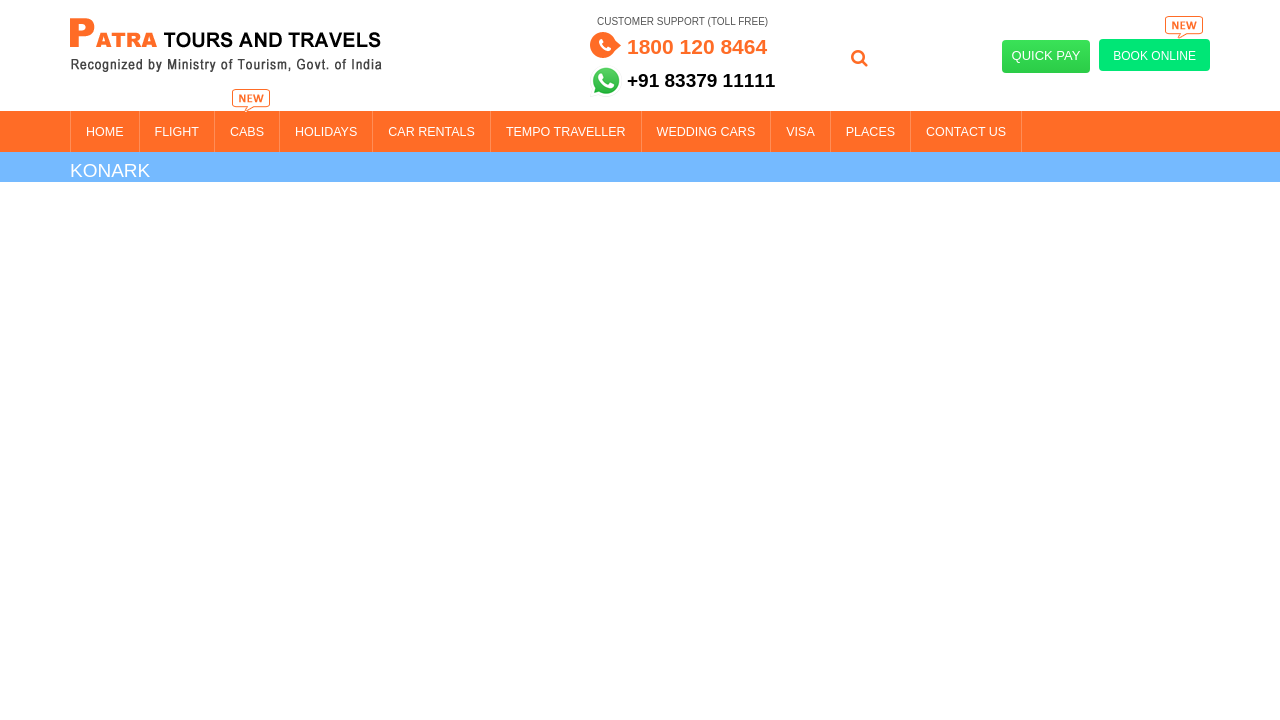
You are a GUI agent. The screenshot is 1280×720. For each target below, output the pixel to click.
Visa (800, 132)
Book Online (1159, 51)
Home (105, 132)
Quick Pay (1046, 55)
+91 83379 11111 (701, 80)
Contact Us (966, 132)
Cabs (247, 132)
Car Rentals (431, 132)
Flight (177, 132)
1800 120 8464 (697, 46)
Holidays (326, 132)
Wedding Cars (706, 132)
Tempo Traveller (566, 132)
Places (870, 132)
